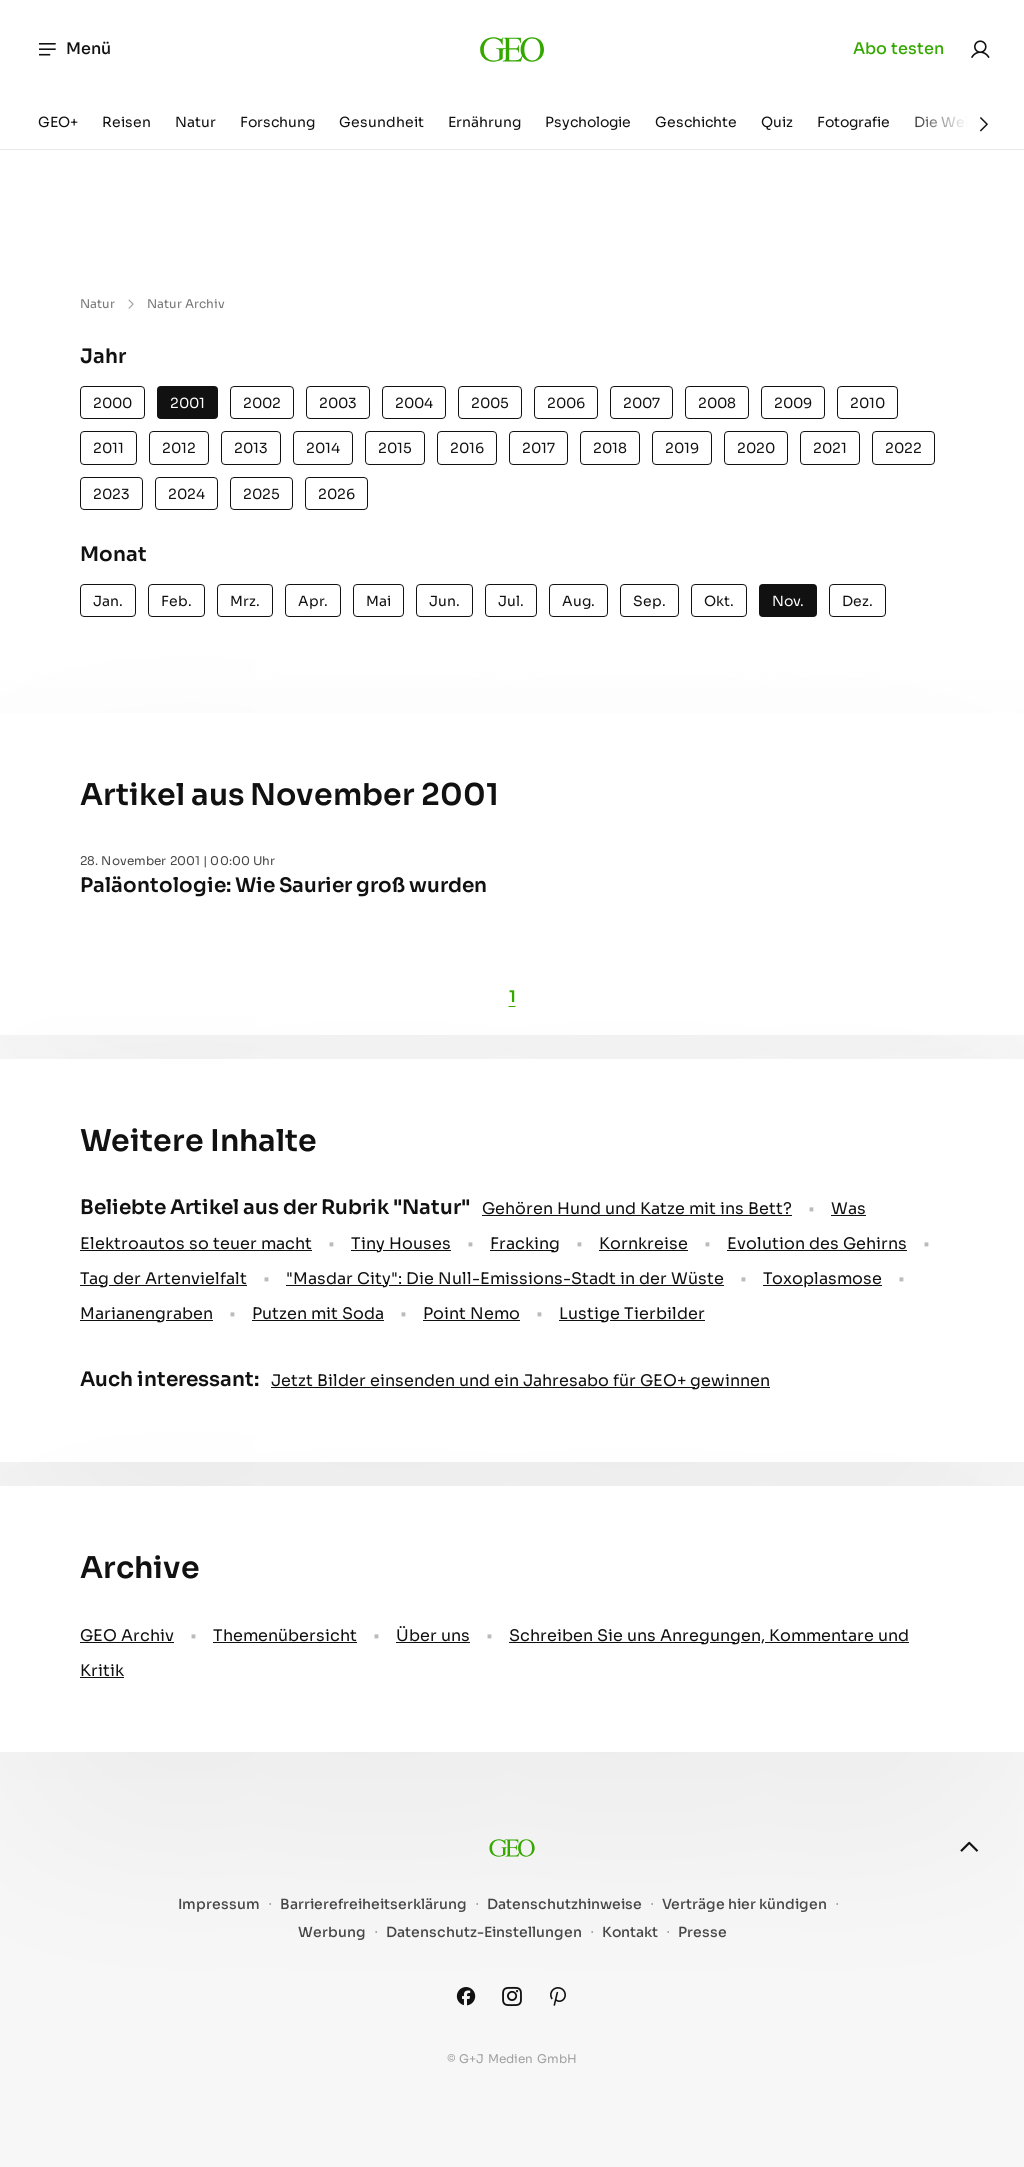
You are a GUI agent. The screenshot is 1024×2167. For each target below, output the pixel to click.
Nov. (788, 601)
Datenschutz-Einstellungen (484, 1932)
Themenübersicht (285, 1635)
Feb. (176, 601)
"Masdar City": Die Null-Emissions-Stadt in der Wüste (505, 1278)
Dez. (857, 601)
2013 (251, 448)
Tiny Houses (401, 1243)
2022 (903, 448)
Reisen (126, 122)
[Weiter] (984, 124)
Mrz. (245, 601)
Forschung (277, 122)
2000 (112, 403)
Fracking (525, 1243)
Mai (378, 601)
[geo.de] (512, 49)
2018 (610, 448)
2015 (395, 448)
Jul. (511, 601)
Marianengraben (146, 1313)
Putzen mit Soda (318, 1313)
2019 (682, 448)
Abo (898, 49)
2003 (338, 403)
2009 (793, 403)
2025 (261, 494)
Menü (73, 49)
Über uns (433, 1635)
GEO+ (58, 122)
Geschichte (696, 122)
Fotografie (853, 122)
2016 (467, 448)
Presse (702, 1932)
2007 (641, 403)
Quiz (777, 122)
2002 (262, 403)
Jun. (444, 601)
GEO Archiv (127, 1635)
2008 (717, 403)
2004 (414, 403)
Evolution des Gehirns (817, 1243)
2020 (756, 448)
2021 (830, 448)
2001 (187, 403)
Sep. (649, 601)
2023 (111, 494)
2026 (336, 494)
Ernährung (484, 122)
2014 (323, 448)
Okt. (719, 601)
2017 (538, 448)
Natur (195, 122)
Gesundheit (381, 122)
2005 (490, 403)
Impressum (219, 1904)
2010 (867, 403)
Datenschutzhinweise (564, 1904)
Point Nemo (471, 1313)
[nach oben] (969, 1847)
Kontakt (630, 1932)
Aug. (578, 601)
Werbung (332, 1932)
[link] (980, 49)
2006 (566, 403)
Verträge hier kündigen (744, 1904)
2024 (186, 494)
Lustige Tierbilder (632, 1313)
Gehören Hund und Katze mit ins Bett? (637, 1208)
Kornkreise (643, 1243)
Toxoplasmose (822, 1278)
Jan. (108, 601)
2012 (179, 448)
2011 (108, 448)
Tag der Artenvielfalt (163, 1278)
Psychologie (588, 122)
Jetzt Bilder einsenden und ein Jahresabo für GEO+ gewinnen (520, 1380)
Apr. (313, 601)
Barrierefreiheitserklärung (373, 1904)
